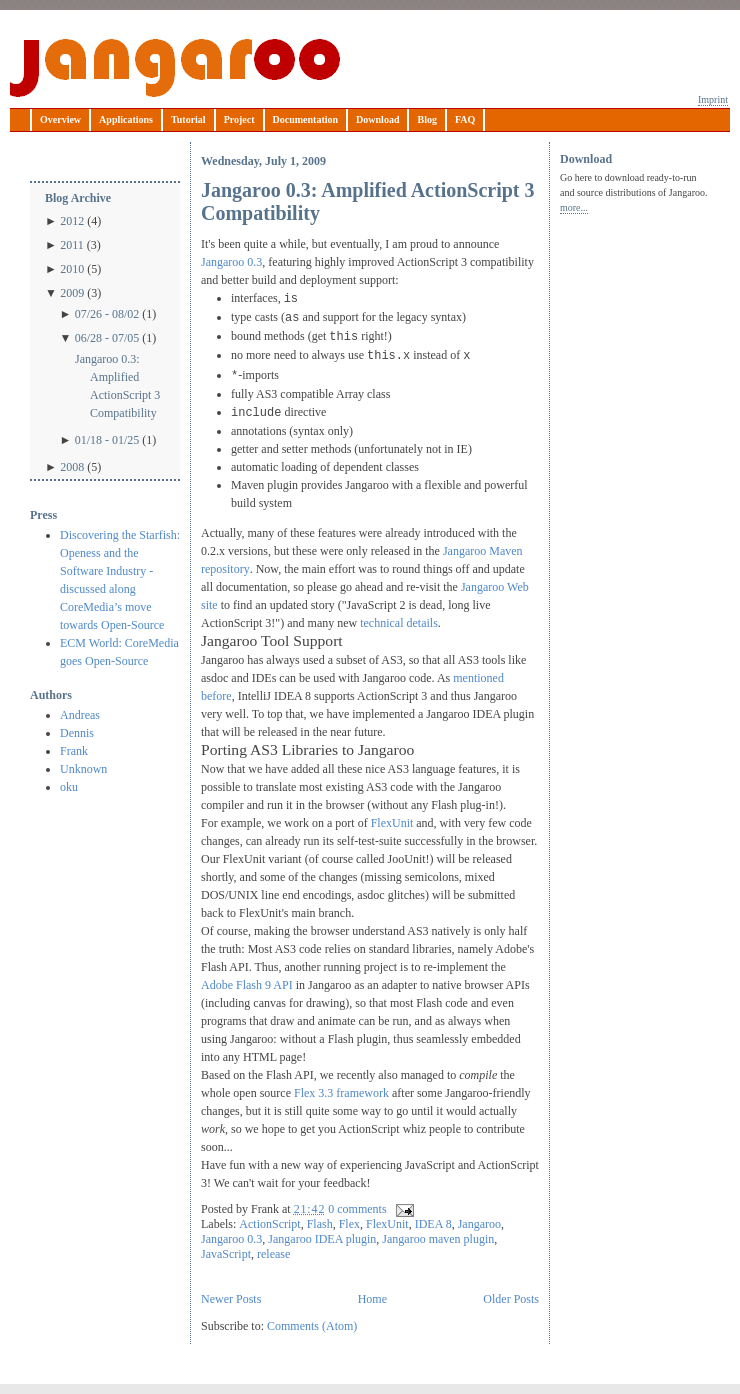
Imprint (713, 99)
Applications (126, 119)
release (273, 1254)
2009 (72, 293)
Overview (60, 119)
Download (377, 119)
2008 (72, 467)
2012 (72, 221)
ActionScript (269, 1224)
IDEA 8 (433, 1224)
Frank (74, 751)
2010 (72, 269)
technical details (399, 623)
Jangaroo (175, 68)
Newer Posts (231, 1299)
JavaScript (226, 1254)
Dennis (77, 733)
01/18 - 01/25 (107, 440)
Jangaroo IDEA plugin (322, 1239)
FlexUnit (392, 823)
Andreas (80, 715)
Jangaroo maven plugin (438, 1239)
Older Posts (511, 1299)
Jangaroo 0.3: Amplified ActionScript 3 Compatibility (117, 386)
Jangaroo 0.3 (231, 262)
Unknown (83, 769)
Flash (320, 1224)
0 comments (357, 1209)
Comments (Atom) (312, 1326)
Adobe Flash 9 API (247, 985)
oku (69, 787)
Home (372, 1299)
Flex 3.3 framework (341, 1093)
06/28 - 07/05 (107, 338)
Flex (349, 1224)
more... (574, 207)
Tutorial (188, 119)
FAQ (465, 119)
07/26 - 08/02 (107, 314)
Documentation (306, 119)
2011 (72, 245)
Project (239, 119)
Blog (426, 119)
